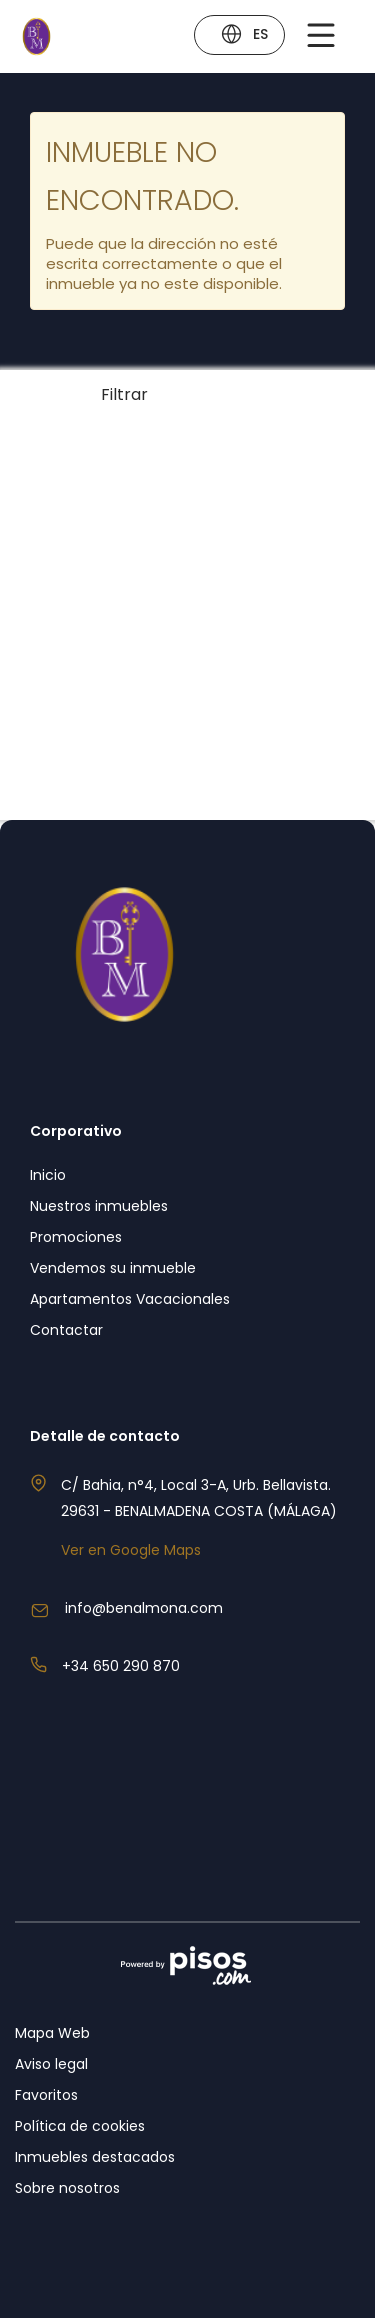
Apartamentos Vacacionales (130, 1299)
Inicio (48, 1175)
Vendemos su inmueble (113, 1268)
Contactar (66, 1330)
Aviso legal (51, 2064)
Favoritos (46, 2095)
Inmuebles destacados (95, 2157)
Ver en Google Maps (131, 1550)
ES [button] (244, 36)
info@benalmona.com (144, 1608)
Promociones (76, 1237)
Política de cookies (80, 2126)
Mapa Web (52, 2033)
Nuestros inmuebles (99, 1206)
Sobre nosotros (67, 2188)
